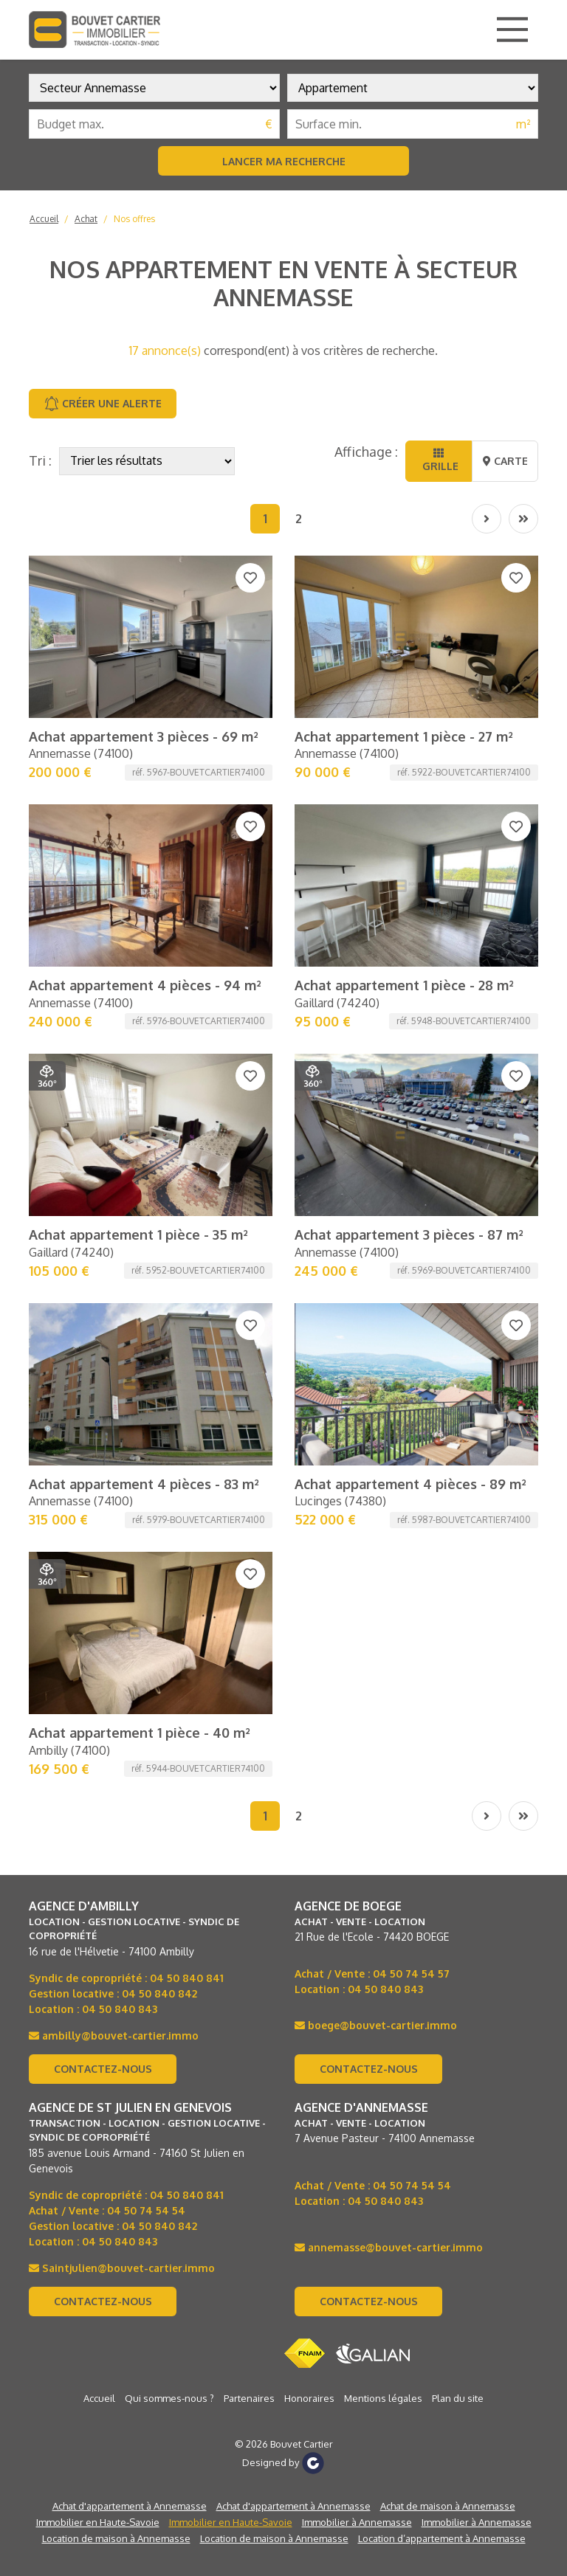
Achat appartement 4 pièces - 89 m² (410, 905)
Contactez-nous (103, 1345)
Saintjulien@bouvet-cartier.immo (122, 1545)
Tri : (40, 460)
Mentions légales (383, 1675)
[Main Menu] (512, 29)
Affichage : (366, 451)
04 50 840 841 (187, 1255)
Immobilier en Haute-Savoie (97, 1799)
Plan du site (458, 1675)
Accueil (44, 218)
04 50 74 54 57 (411, 1250)
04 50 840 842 (159, 1270)
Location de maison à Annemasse (116, 1815)
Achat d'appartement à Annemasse (129, 1783)
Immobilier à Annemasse (357, 1799)
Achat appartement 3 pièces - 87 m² (409, 801)
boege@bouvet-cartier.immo (376, 1302)
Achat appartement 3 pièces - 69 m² (143, 592)
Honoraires (309, 1675)
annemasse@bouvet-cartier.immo (389, 1524)
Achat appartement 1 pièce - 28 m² (404, 696)
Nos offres (134, 218)
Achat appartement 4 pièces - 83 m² (144, 905)
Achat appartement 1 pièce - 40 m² (139, 1009)
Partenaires (249, 1675)
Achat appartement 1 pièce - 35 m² (138, 801)
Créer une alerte (103, 403)
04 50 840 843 (119, 1286)
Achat (86, 218)
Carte (505, 461)
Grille (438, 460)
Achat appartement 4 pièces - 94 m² (145, 696)
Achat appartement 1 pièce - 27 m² (404, 592)
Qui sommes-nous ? (169, 1675)
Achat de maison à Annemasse (447, 1783)
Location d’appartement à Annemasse (442, 1815)
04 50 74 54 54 (146, 1487)
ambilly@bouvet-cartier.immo (114, 1312)
